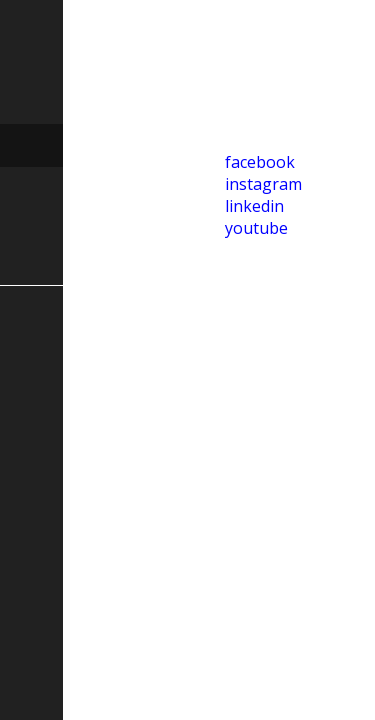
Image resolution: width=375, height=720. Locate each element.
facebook (260, 162)
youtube (256, 228)
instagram (263, 184)
